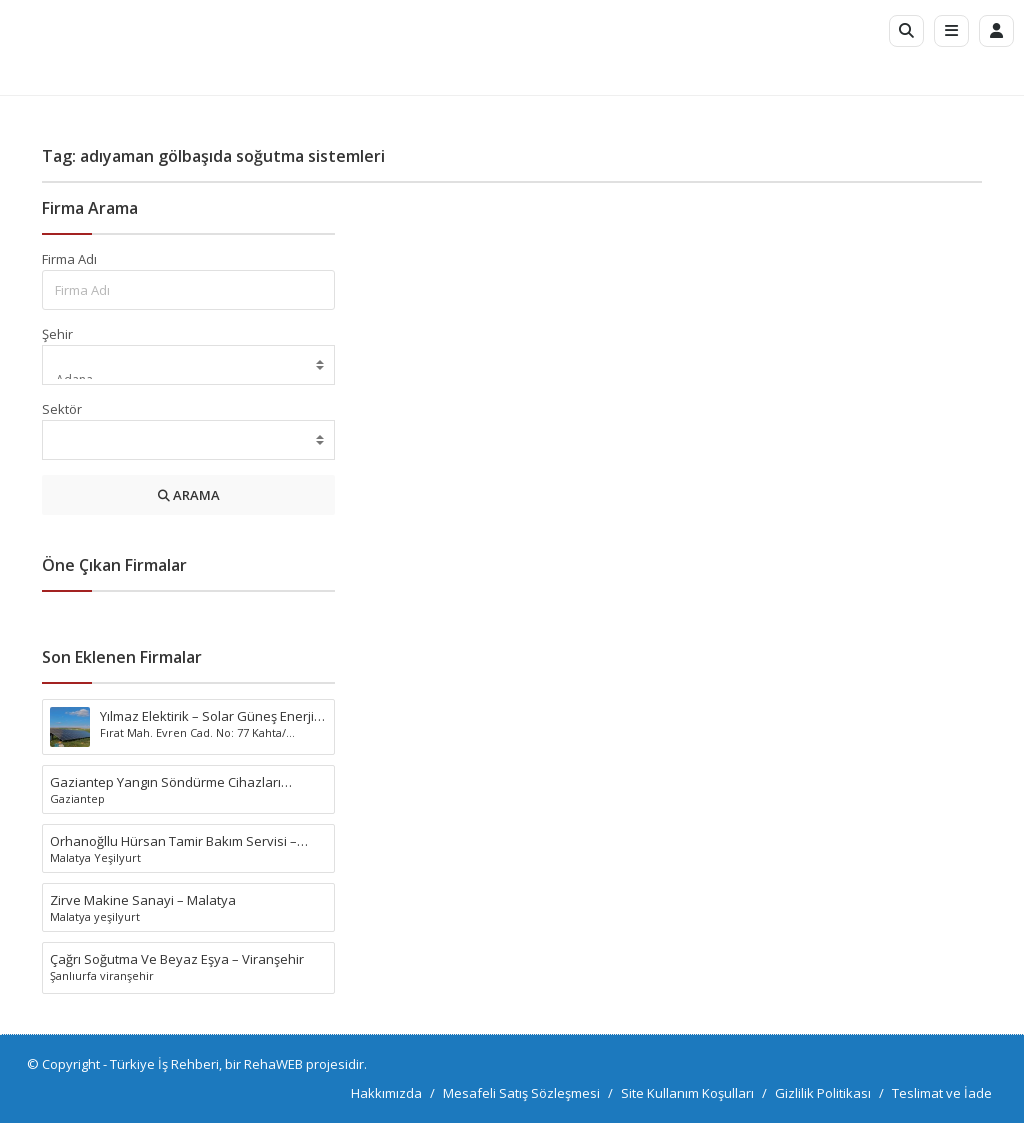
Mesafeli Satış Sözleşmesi (521, 1093)
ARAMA (189, 495)
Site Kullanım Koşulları (687, 1093)
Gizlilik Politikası (823, 1093)
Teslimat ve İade (942, 1093)
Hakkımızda (386, 1093)
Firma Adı (69, 259)
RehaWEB (273, 1064)
